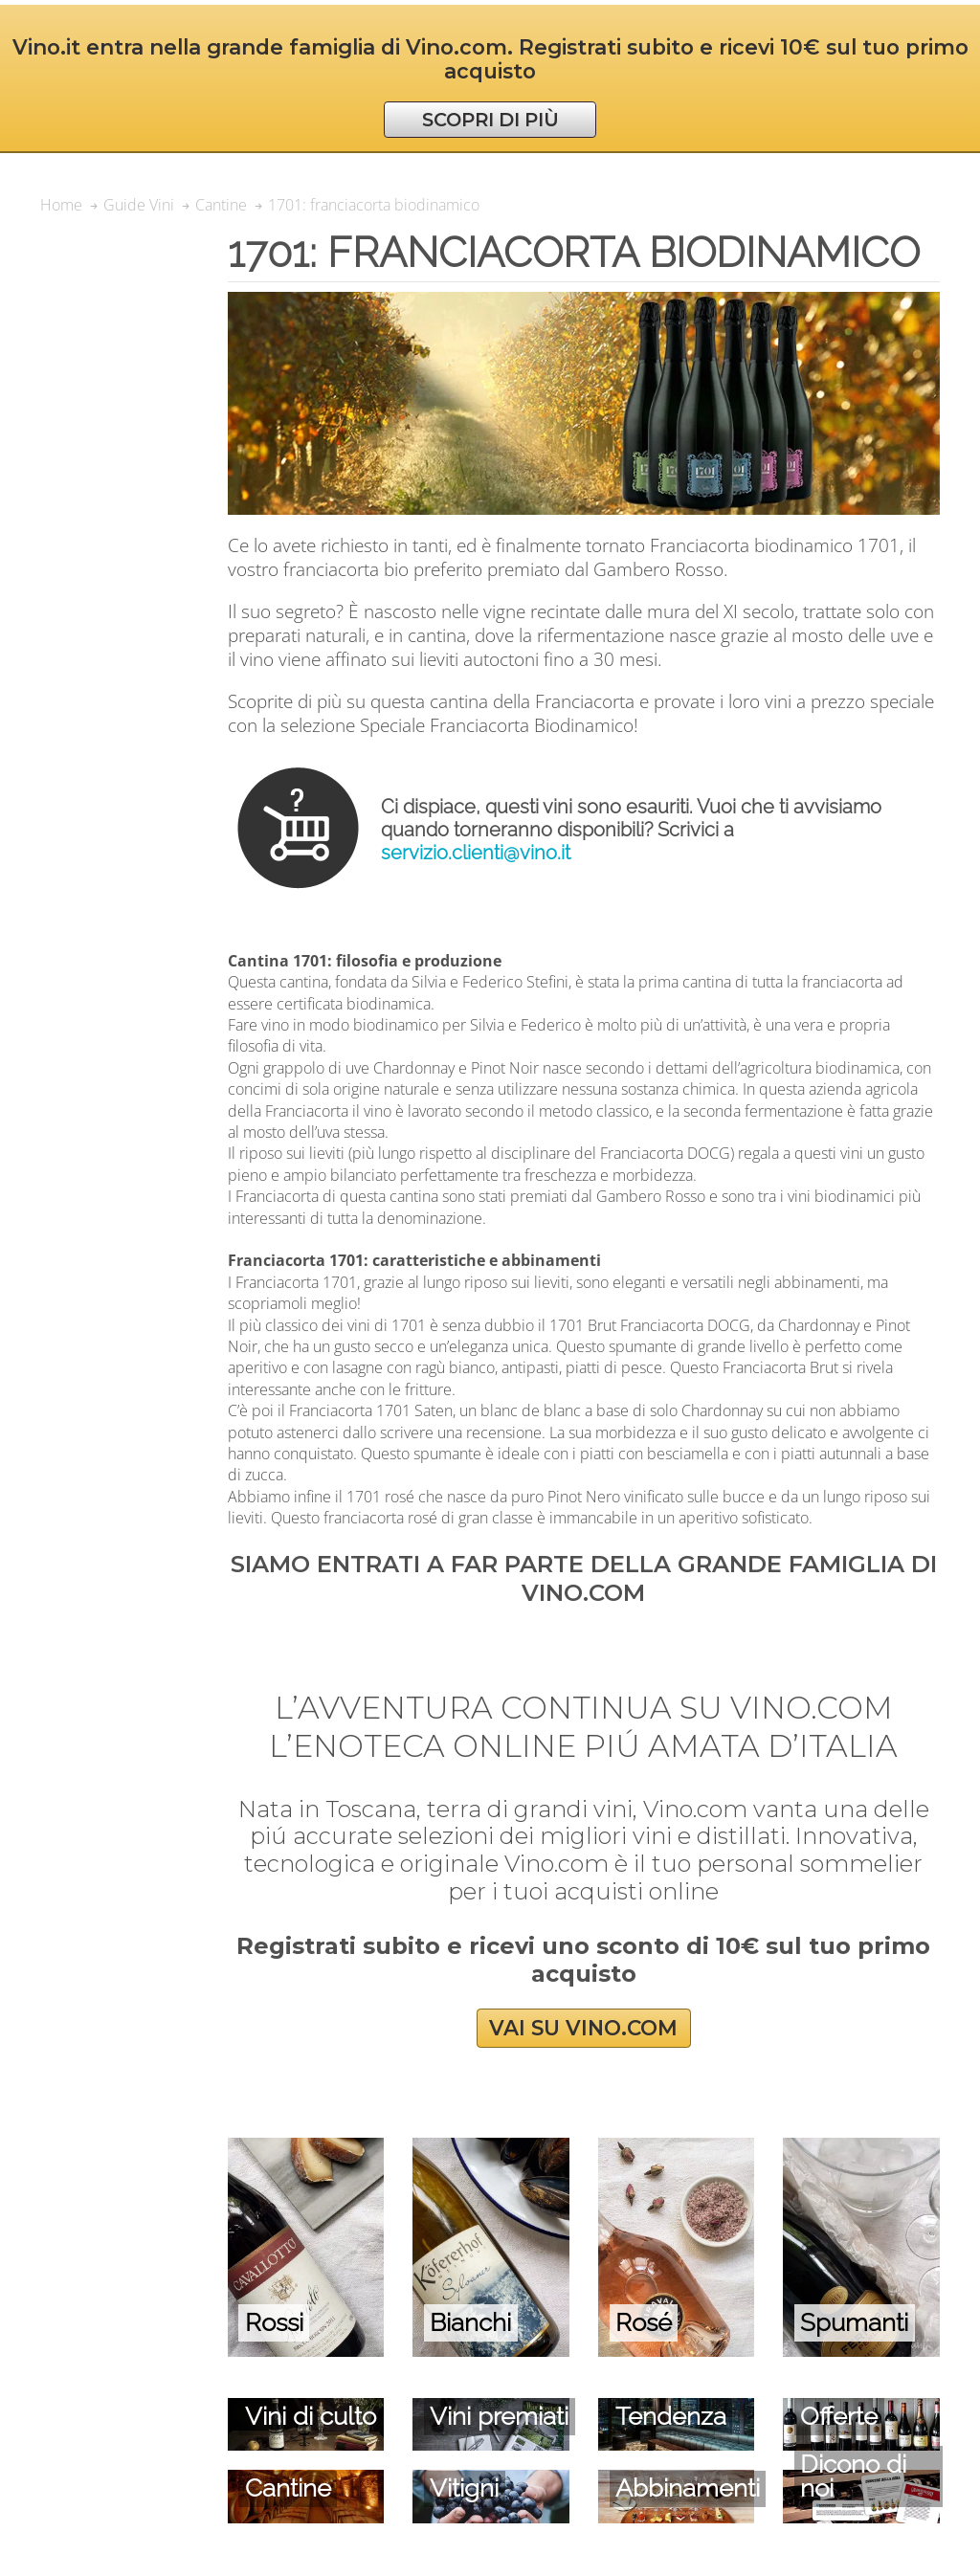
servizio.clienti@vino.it (475, 852)
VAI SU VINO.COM (583, 2028)
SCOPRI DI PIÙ (490, 119)
